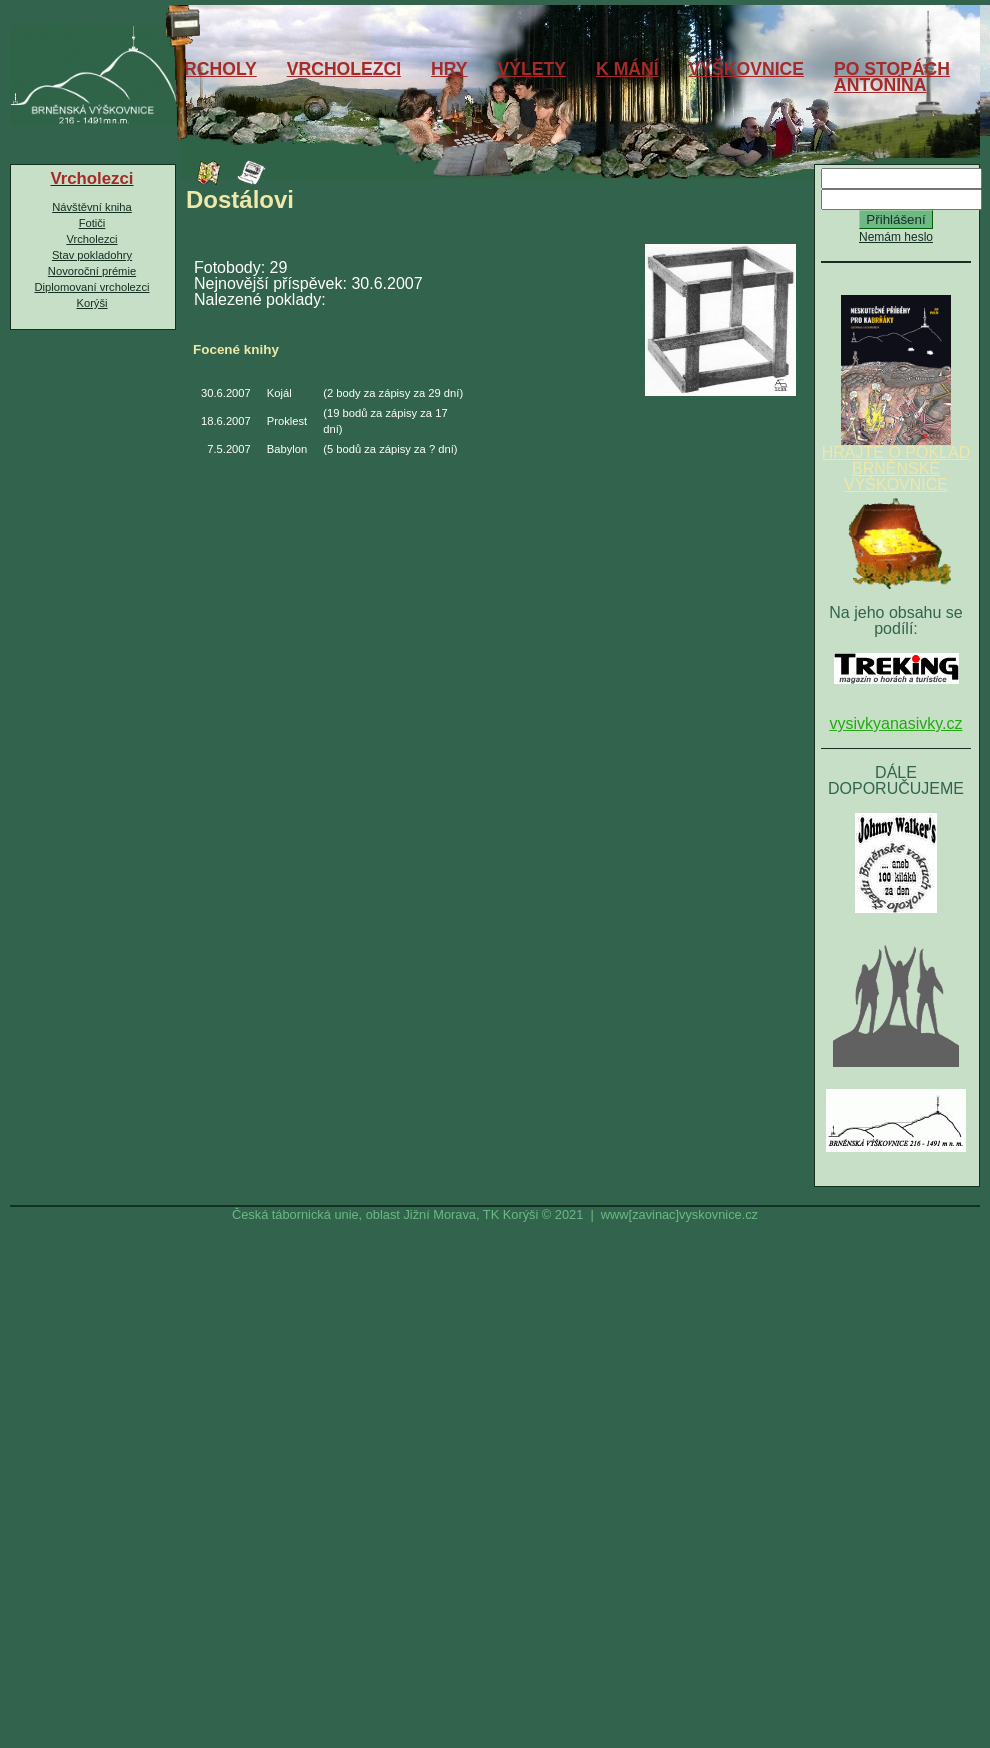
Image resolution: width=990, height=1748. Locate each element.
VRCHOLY (214, 69)
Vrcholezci (91, 239)
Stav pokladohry (92, 255)
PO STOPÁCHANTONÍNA (892, 77)
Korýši (91, 303)
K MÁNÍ (627, 69)
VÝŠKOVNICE (746, 69)
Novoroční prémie (92, 271)
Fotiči (92, 223)
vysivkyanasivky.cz (895, 723)
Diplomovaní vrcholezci (91, 287)
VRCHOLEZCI (344, 69)
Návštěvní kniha (92, 207)
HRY (449, 69)
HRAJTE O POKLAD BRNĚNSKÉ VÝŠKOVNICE (896, 462)
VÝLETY (532, 69)
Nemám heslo (896, 237)
